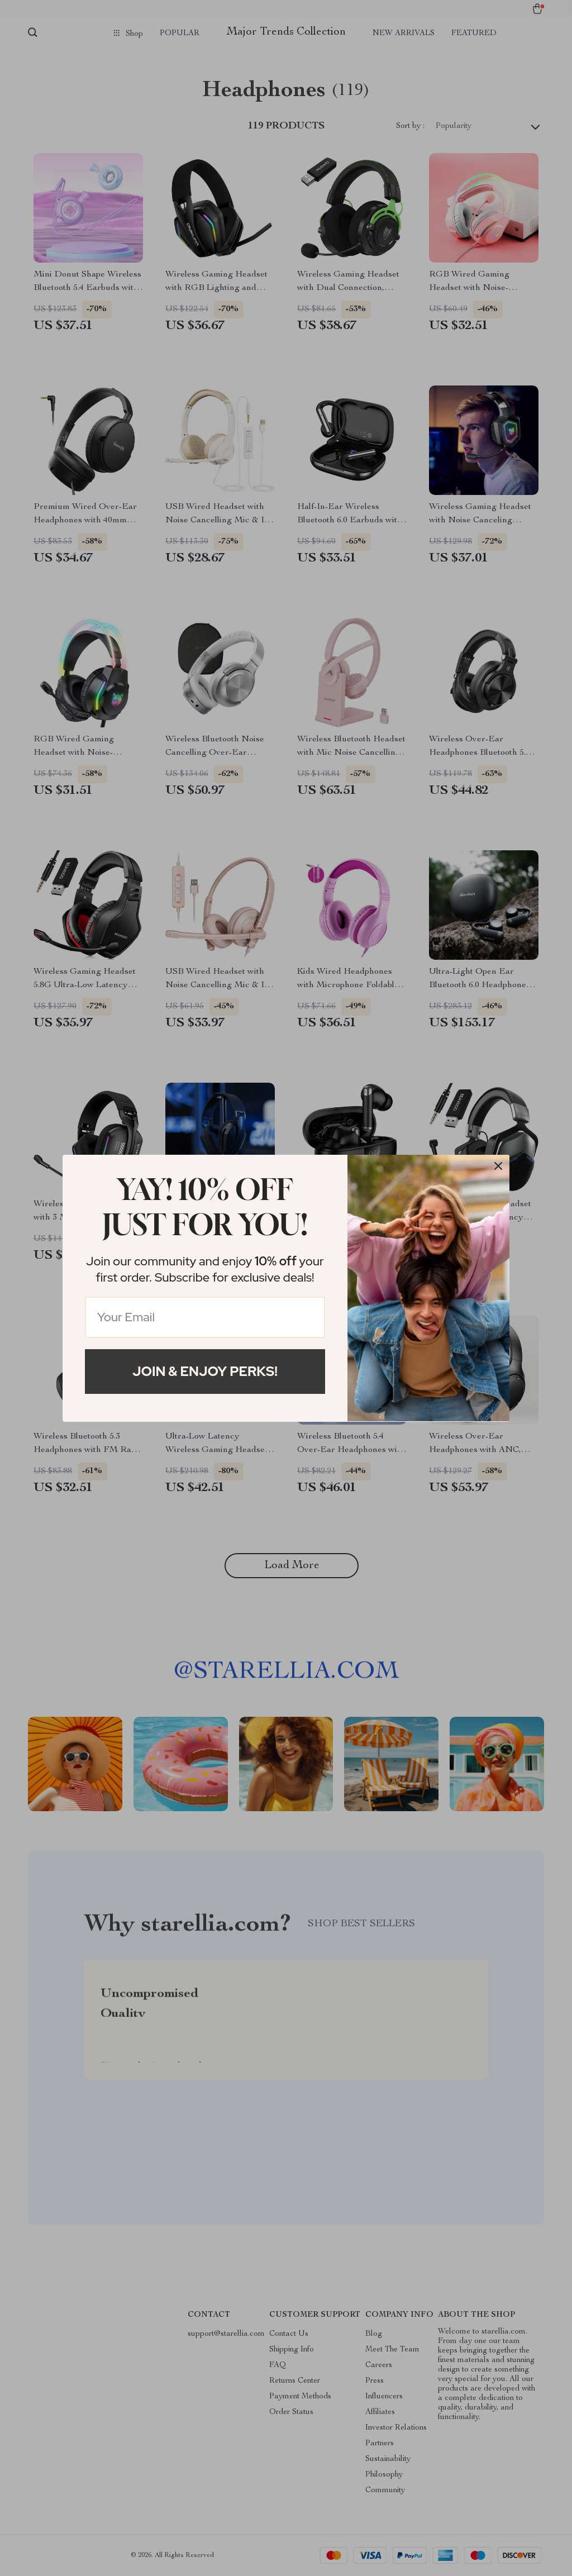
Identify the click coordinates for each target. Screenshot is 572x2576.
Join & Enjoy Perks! (205, 1371)
